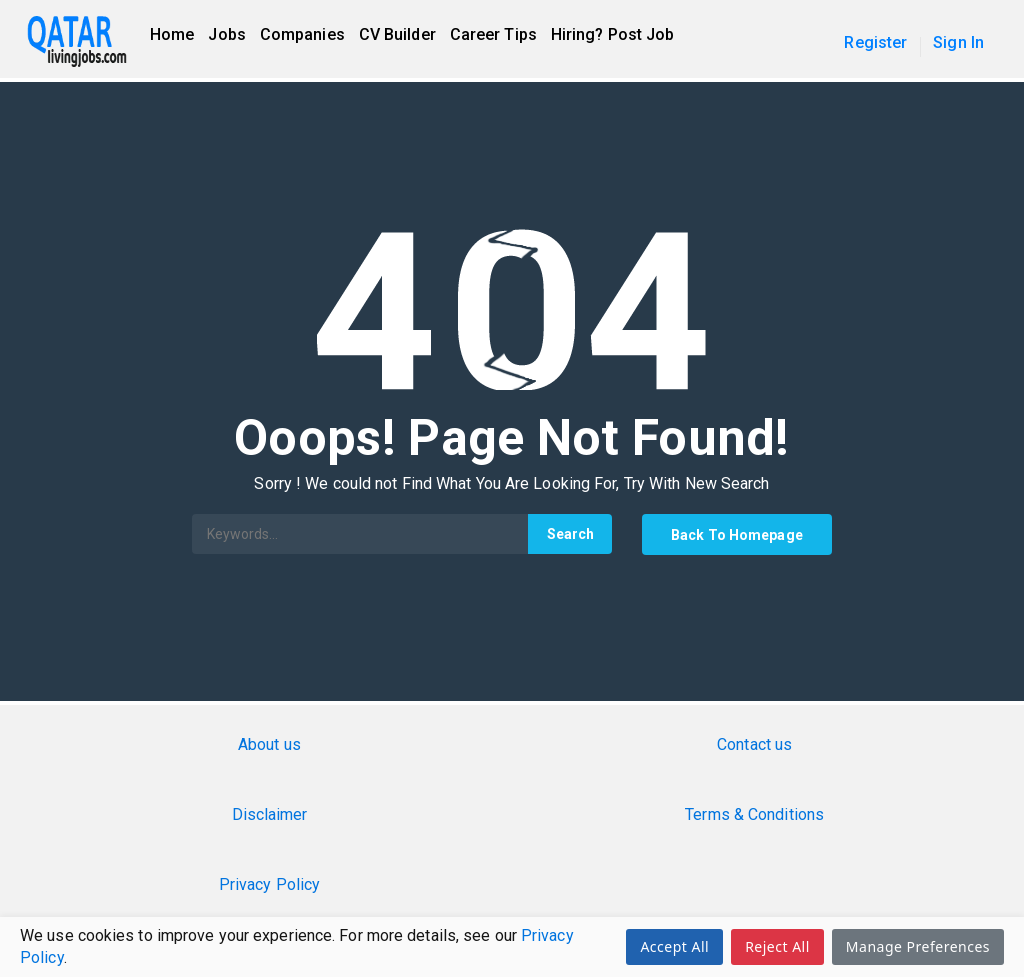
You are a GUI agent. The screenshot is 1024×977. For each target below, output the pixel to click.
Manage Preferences (918, 946)
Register (875, 42)
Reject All (777, 946)
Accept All (674, 946)
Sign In (958, 42)
